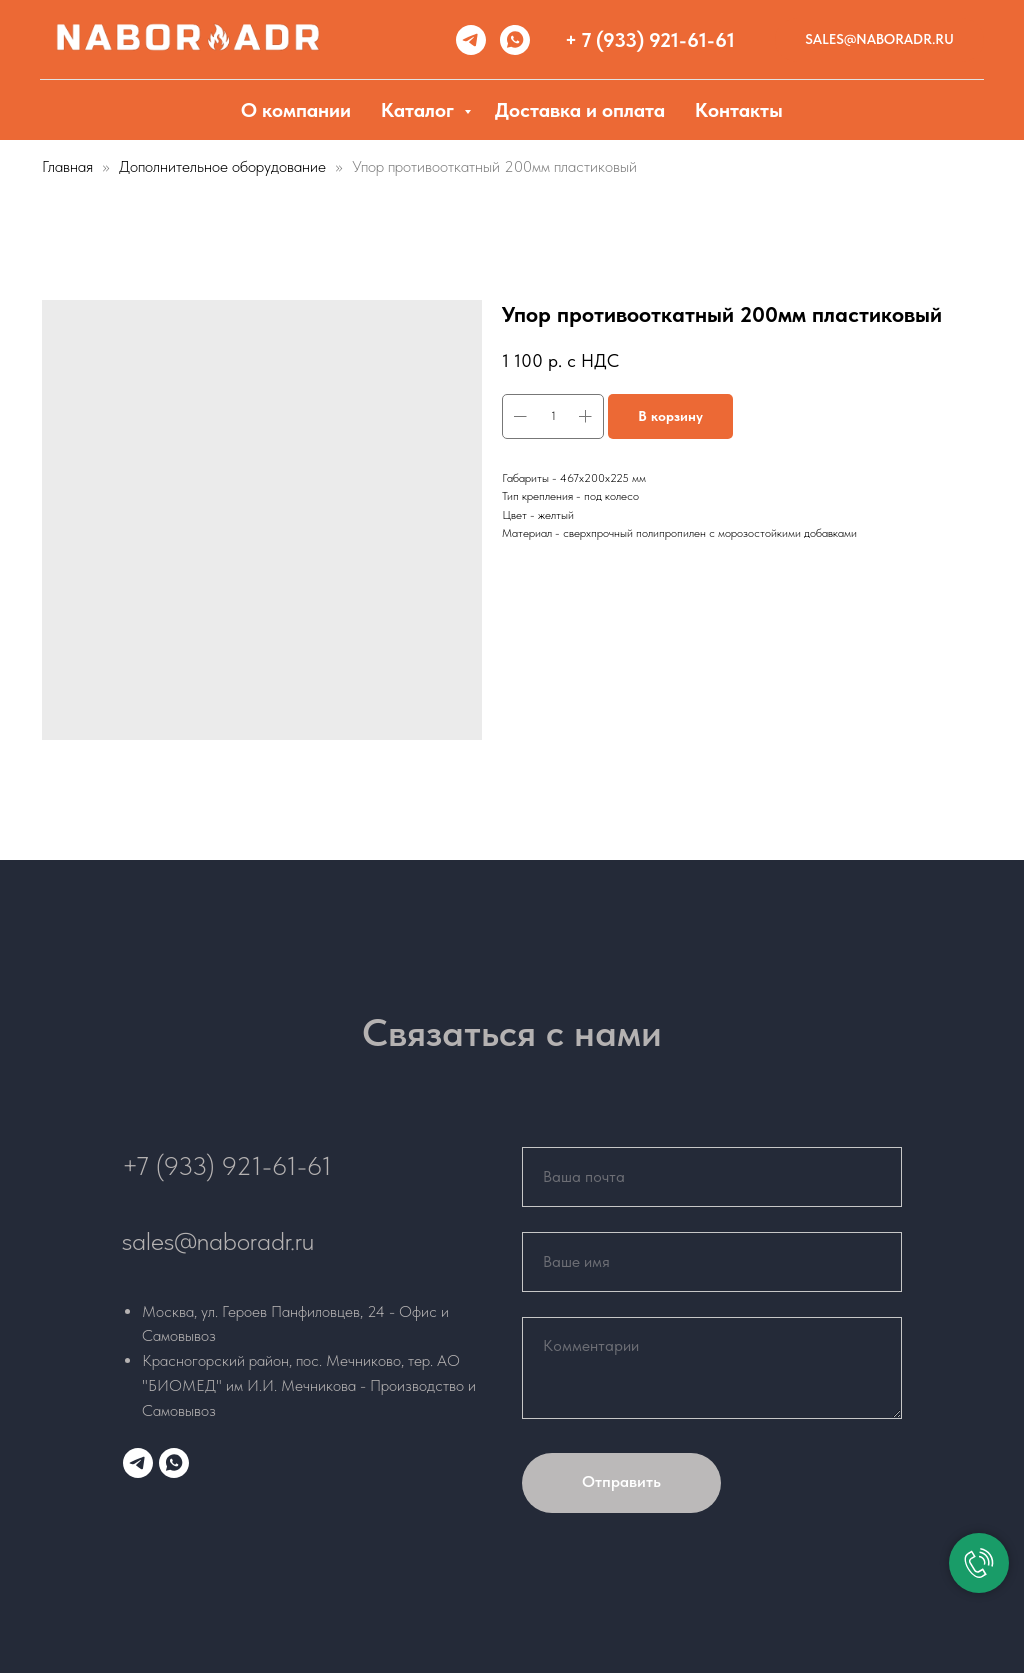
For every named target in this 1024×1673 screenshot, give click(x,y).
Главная (67, 166)
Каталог (420, 110)
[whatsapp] (515, 40)
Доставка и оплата (580, 110)
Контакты (739, 110)
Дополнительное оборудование (224, 166)
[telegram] (471, 40)
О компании (296, 110)
